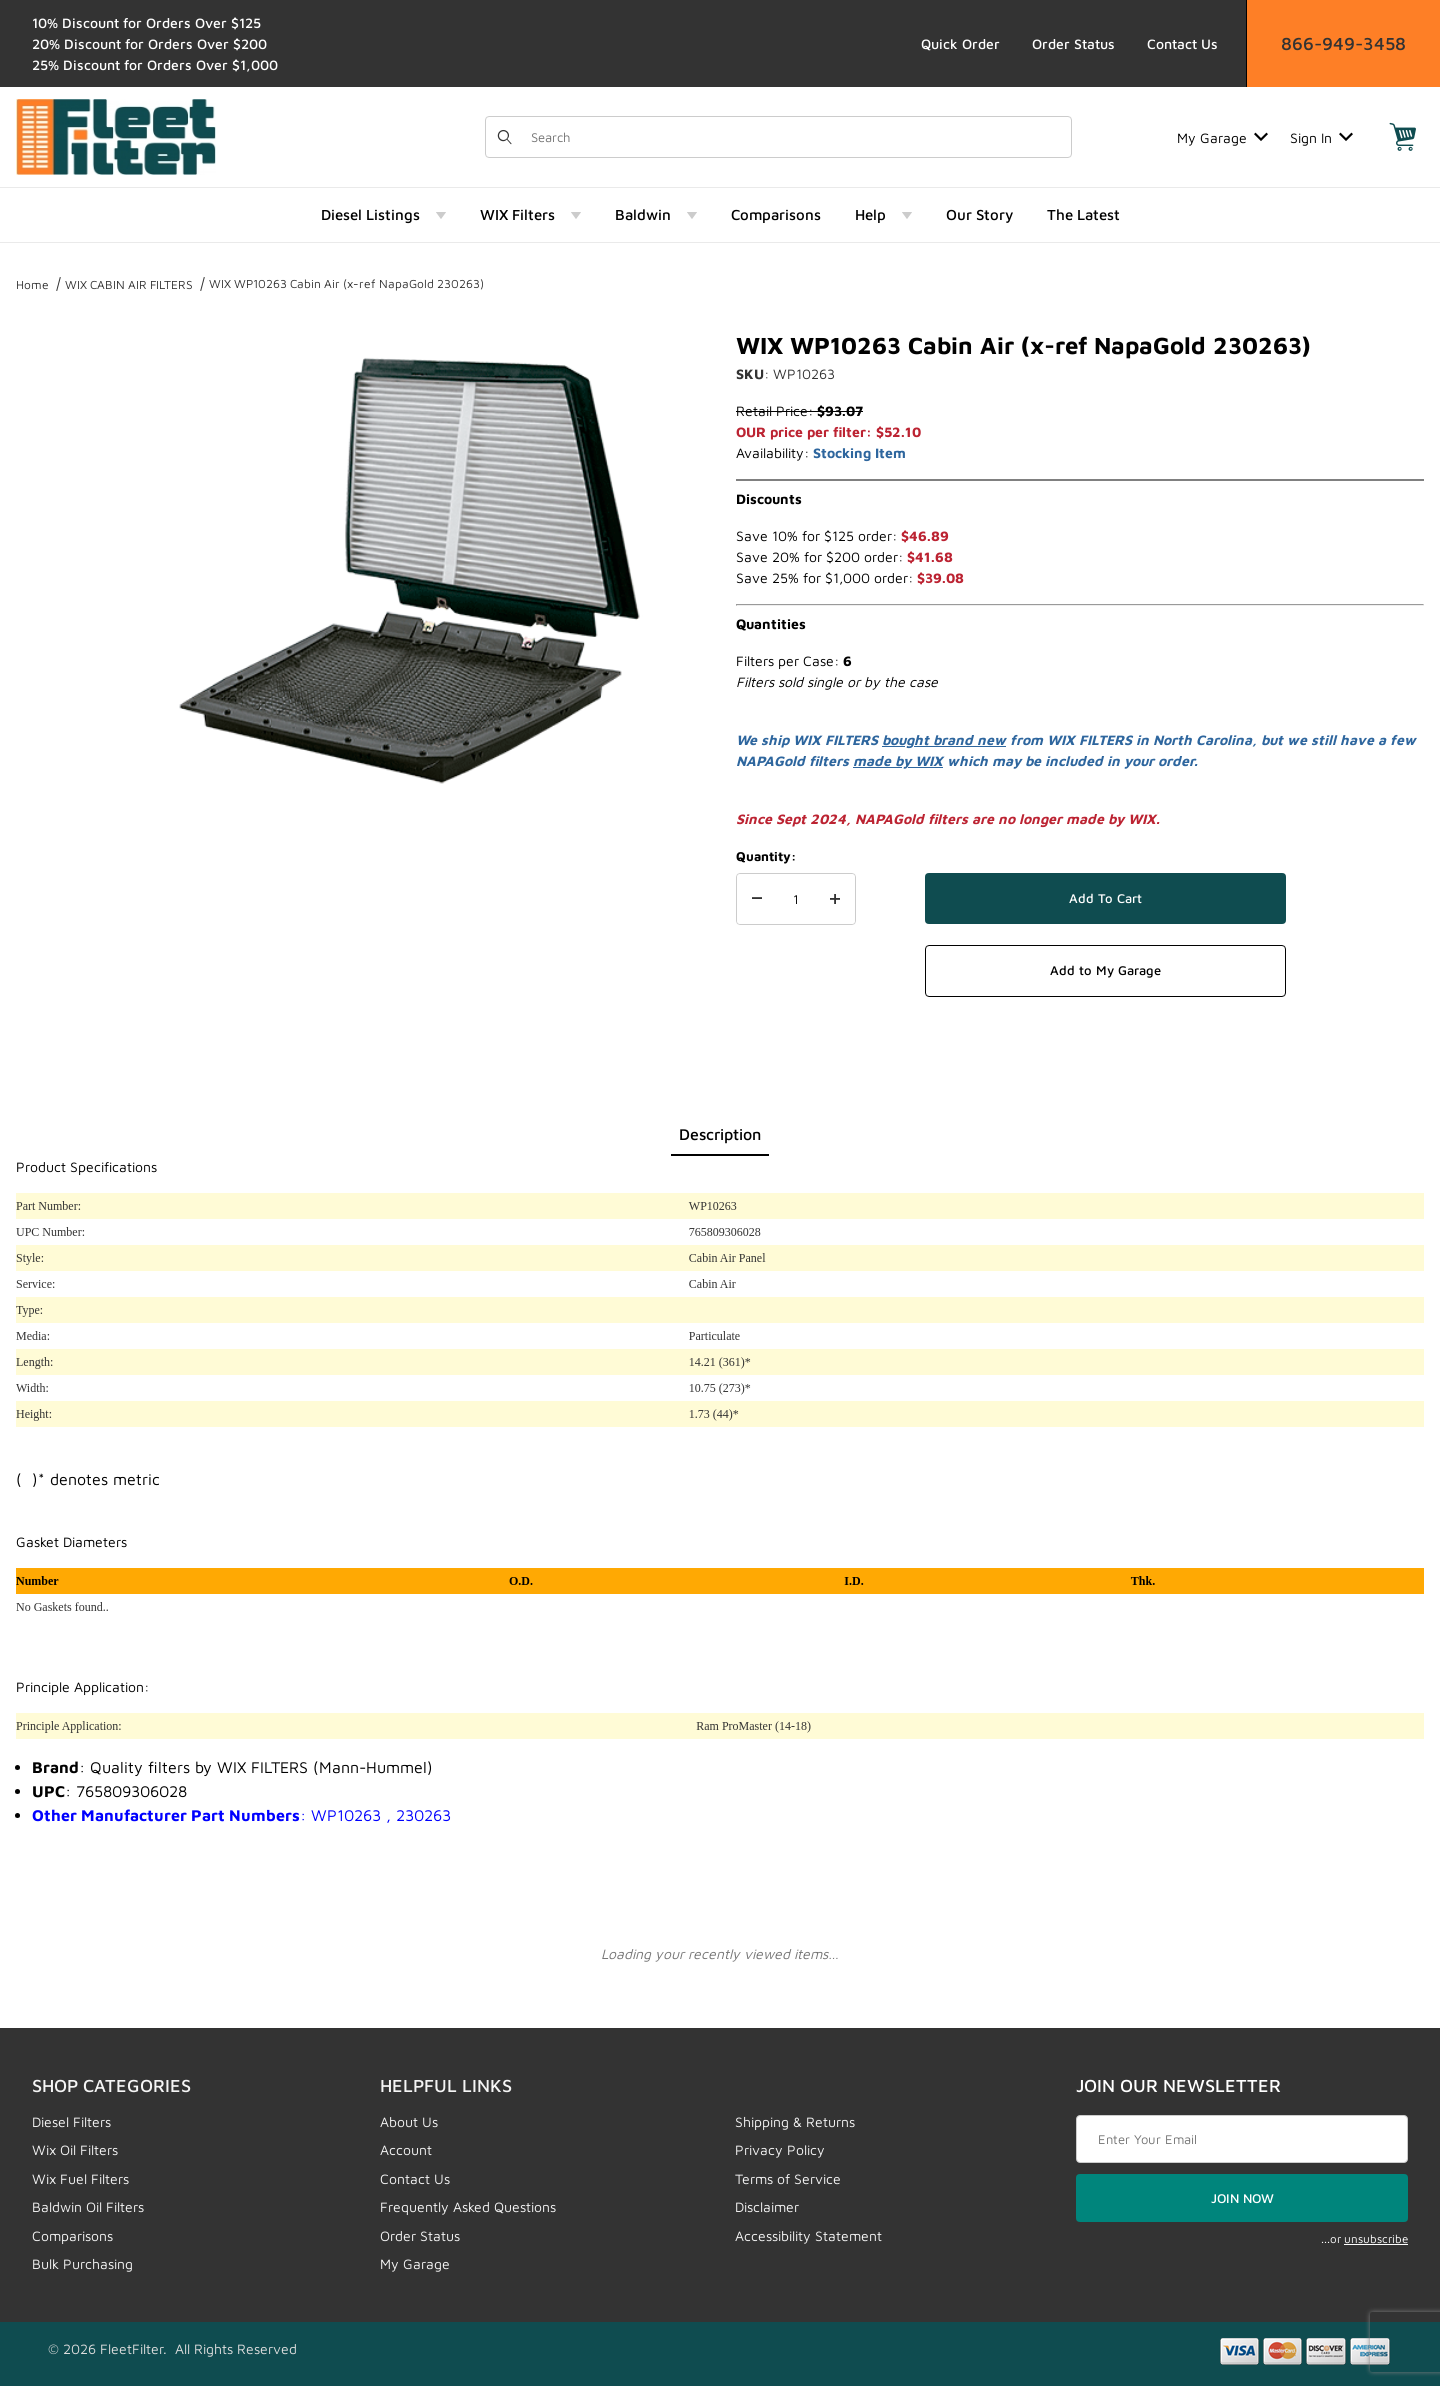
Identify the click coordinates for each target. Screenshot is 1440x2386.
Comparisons (72, 2235)
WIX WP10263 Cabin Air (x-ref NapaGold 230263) (346, 283)
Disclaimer (767, 2206)
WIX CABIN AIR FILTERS (129, 284)
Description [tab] (720, 1134)
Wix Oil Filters (75, 2149)
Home (32, 284)
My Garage (1222, 137)
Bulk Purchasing (82, 2263)
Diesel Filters (71, 2121)
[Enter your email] (1242, 2139)
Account (406, 2149)
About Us (409, 2121)
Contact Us (1182, 43)
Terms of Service (788, 2178)
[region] (56, 562)
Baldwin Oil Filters (88, 2206)
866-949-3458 (1343, 43)
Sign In (1321, 137)
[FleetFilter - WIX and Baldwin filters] (116, 135)
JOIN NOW (1242, 2198)
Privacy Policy (780, 2149)
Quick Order (960, 43)
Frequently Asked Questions (468, 2206)
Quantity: (766, 856)
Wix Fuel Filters (80, 2178)
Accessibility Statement (808, 2235)
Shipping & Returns (795, 2121)
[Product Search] (795, 137)
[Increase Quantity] (835, 899)
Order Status (1073, 43)
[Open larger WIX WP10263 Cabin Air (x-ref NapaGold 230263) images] (410, 570)
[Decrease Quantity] (757, 899)
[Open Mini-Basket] (1403, 137)
